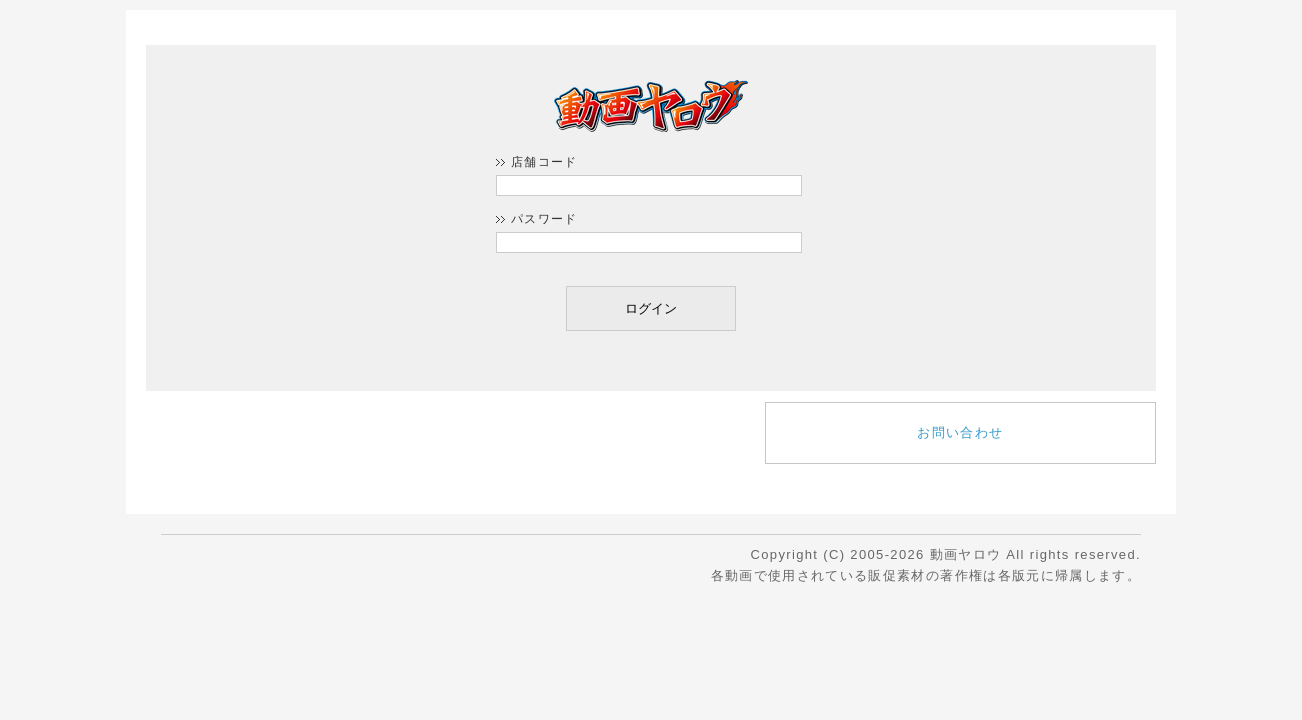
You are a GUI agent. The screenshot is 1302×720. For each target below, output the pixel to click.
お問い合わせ (960, 432)
